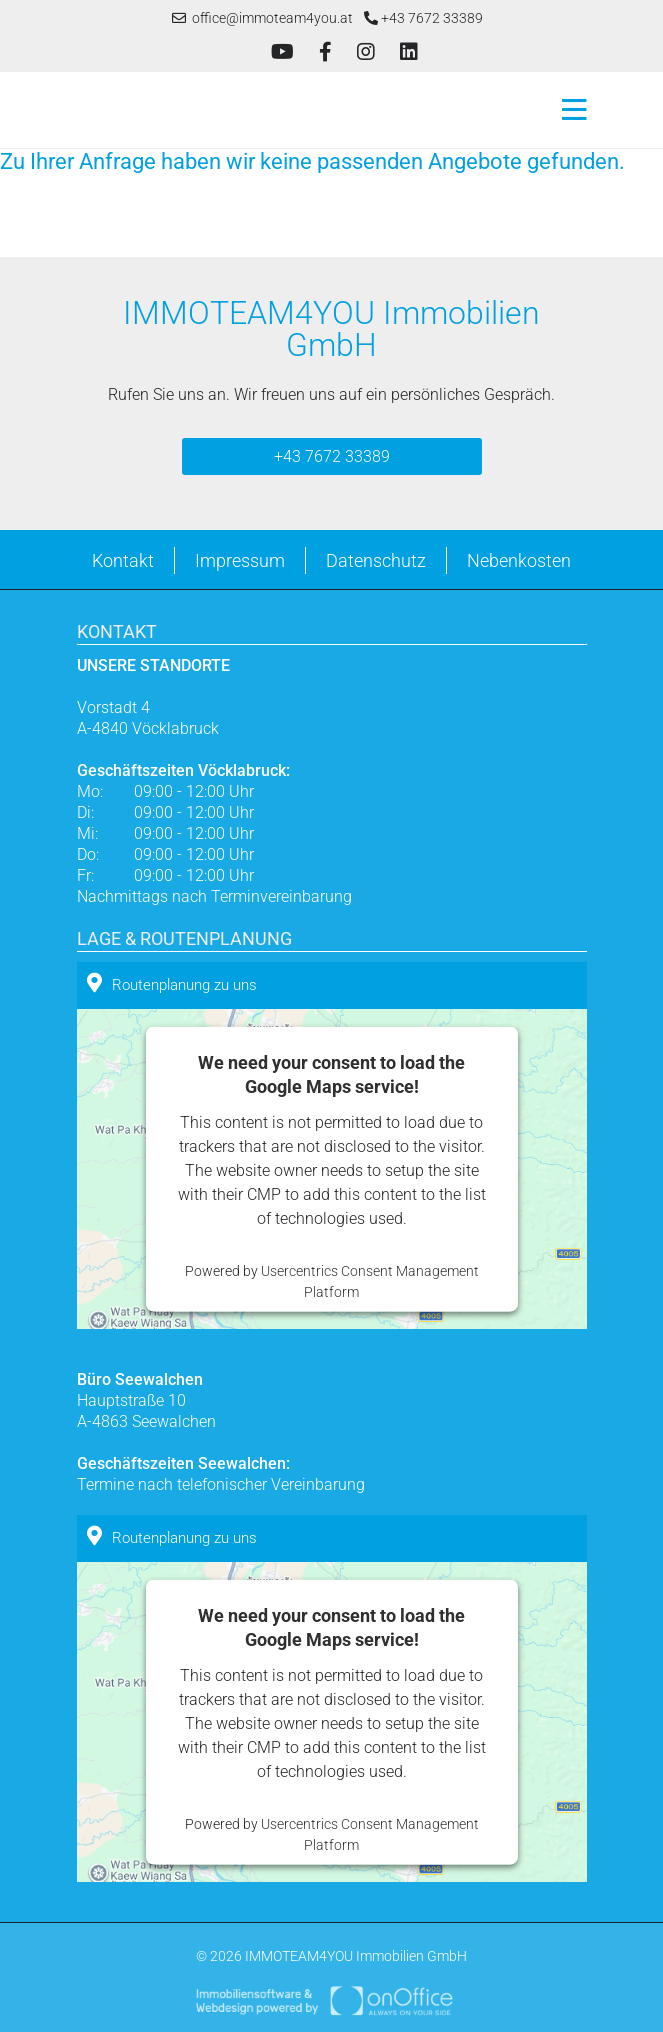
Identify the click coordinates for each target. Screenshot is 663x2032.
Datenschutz (376, 560)
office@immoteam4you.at (262, 18)
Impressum (240, 560)
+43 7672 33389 (423, 18)
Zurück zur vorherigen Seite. (97, 213)
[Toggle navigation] (568, 110)
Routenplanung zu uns (172, 983)
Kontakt (123, 560)
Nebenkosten (519, 560)
